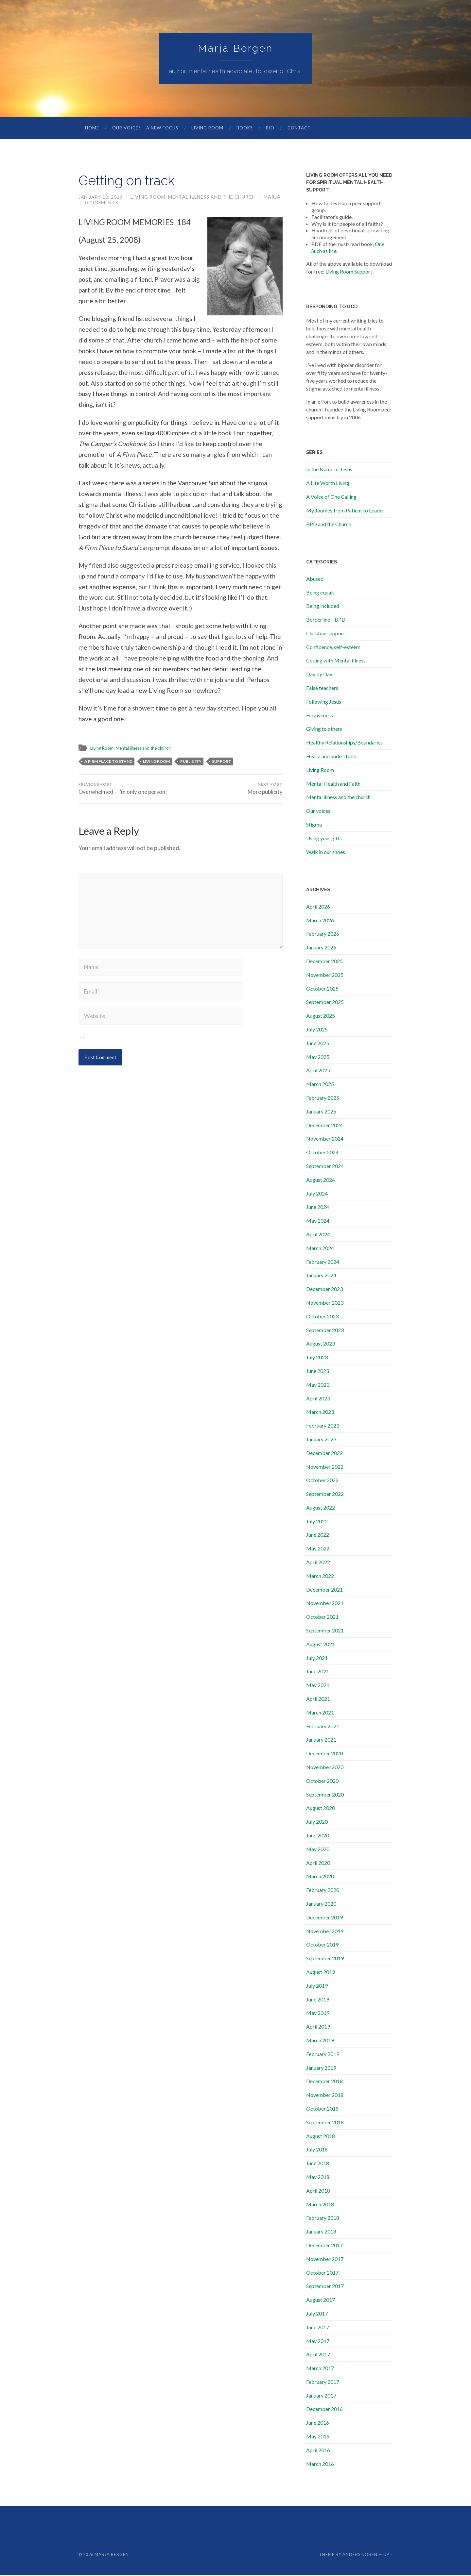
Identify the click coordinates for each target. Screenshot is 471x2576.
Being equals (320, 593)
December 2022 (324, 1453)
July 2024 (317, 1194)
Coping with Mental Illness (336, 661)
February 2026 (322, 934)
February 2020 (322, 1890)
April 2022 (318, 1563)
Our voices (318, 811)
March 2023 (320, 1412)
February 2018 (322, 2218)
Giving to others (324, 729)
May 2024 (317, 1221)
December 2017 (324, 2246)
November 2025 (324, 975)
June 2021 (317, 1672)
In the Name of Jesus (329, 470)
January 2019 (321, 2068)
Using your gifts (324, 839)
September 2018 (325, 2123)
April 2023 (318, 1399)
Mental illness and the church (212, 197)
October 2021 (322, 1617)
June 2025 (317, 1044)
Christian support (325, 634)
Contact (299, 128)
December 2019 (324, 1918)
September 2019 (325, 1959)
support (221, 762)
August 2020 (320, 1808)
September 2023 (325, 1331)
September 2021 (325, 1631)
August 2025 (320, 1016)
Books (244, 128)
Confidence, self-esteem (333, 647)
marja (272, 197)
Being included (322, 606)
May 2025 (317, 1057)
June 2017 (317, 2328)
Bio (270, 128)
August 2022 (320, 1508)
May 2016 (317, 2437)
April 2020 (318, 1863)
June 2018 (317, 2164)
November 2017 (324, 2259)
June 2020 (317, 1836)
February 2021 (322, 1727)
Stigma (314, 825)
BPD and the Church (328, 525)
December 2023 (324, 1289)
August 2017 (320, 2300)
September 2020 (325, 1795)
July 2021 (317, 1658)
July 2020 (317, 1822)
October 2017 (322, 2273)
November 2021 (324, 1603)
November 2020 (324, 1768)
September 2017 (325, 2286)
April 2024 (318, 1235)
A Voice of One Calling (331, 497)
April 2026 (318, 907)
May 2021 (317, 1685)
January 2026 (321, 948)
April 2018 (318, 2191)
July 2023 (317, 1358)
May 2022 (317, 1549)
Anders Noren (359, 2555)
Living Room (207, 128)
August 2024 (320, 1180)
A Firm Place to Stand (108, 762)
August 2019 (320, 1972)
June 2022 (317, 1535)
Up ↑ (387, 2555)
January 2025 (321, 1112)
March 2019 (320, 2041)
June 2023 (317, 1371)
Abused (314, 579)
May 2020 (317, 1850)
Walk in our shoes (325, 852)
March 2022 (320, 1576)
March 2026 (320, 921)
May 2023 (317, 1385)
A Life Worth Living (327, 483)
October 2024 (322, 1153)
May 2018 (317, 2177)
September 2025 (325, 1002)
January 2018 (321, 2232)
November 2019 (324, 1932)
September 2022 (325, 1494)
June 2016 (317, 2423)
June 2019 (317, 2000)
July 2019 (317, 1986)
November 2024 (324, 1139)
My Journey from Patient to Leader (345, 511)
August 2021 (320, 1645)
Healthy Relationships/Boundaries (344, 743)
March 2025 (320, 1084)
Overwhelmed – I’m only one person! (122, 790)
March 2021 (320, 1713)
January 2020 (321, 1904)
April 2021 (318, 1699)
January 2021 (321, 1740)
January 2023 (321, 1440)
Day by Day (319, 675)
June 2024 (317, 1207)
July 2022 (317, 1522)
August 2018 (320, 2136)
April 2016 (318, 2451)
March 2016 (320, 2464)
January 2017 (321, 2396)
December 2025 (324, 962)
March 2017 (320, 2369)
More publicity (265, 790)
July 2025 (317, 1030)
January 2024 (321, 1276)
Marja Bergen (235, 48)
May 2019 (317, 2013)
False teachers (322, 688)
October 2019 (322, 1945)
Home (92, 128)
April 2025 (318, 1071)
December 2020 (324, 1754)
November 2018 (324, 2095)
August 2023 (320, 1344)
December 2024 (324, 1126)
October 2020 (322, 1781)
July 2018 (317, 2150)
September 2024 (325, 1166)
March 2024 (320, 1249)
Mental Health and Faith (333, 784)
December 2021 (324, 1590)
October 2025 (322, 989)
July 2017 (317, 2314)
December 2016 (324, 2409)
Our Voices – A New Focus (145, 128)
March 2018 (320, 2205)
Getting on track (132, 181)
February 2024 (322, 1262)
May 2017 (317, 2341)
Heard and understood (331, 757)
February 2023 (322, 1426)
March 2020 (320, 1877)
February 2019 (322, 2054)
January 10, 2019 (100, 197)
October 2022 (322, 1481)
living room (156, 762)
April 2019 (318, 2027)
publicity (190, 762)
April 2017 (318, 2355)
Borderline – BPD (325, 620)
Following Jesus (323, 702)
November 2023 (324, 1303)
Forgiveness (319, 716)
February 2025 (322, 1098)
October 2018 (322, 2109)
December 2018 (324, 2082)
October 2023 (322, 1317)
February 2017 (322, 2382)
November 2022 (324, 1467)
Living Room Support (348, 272)
